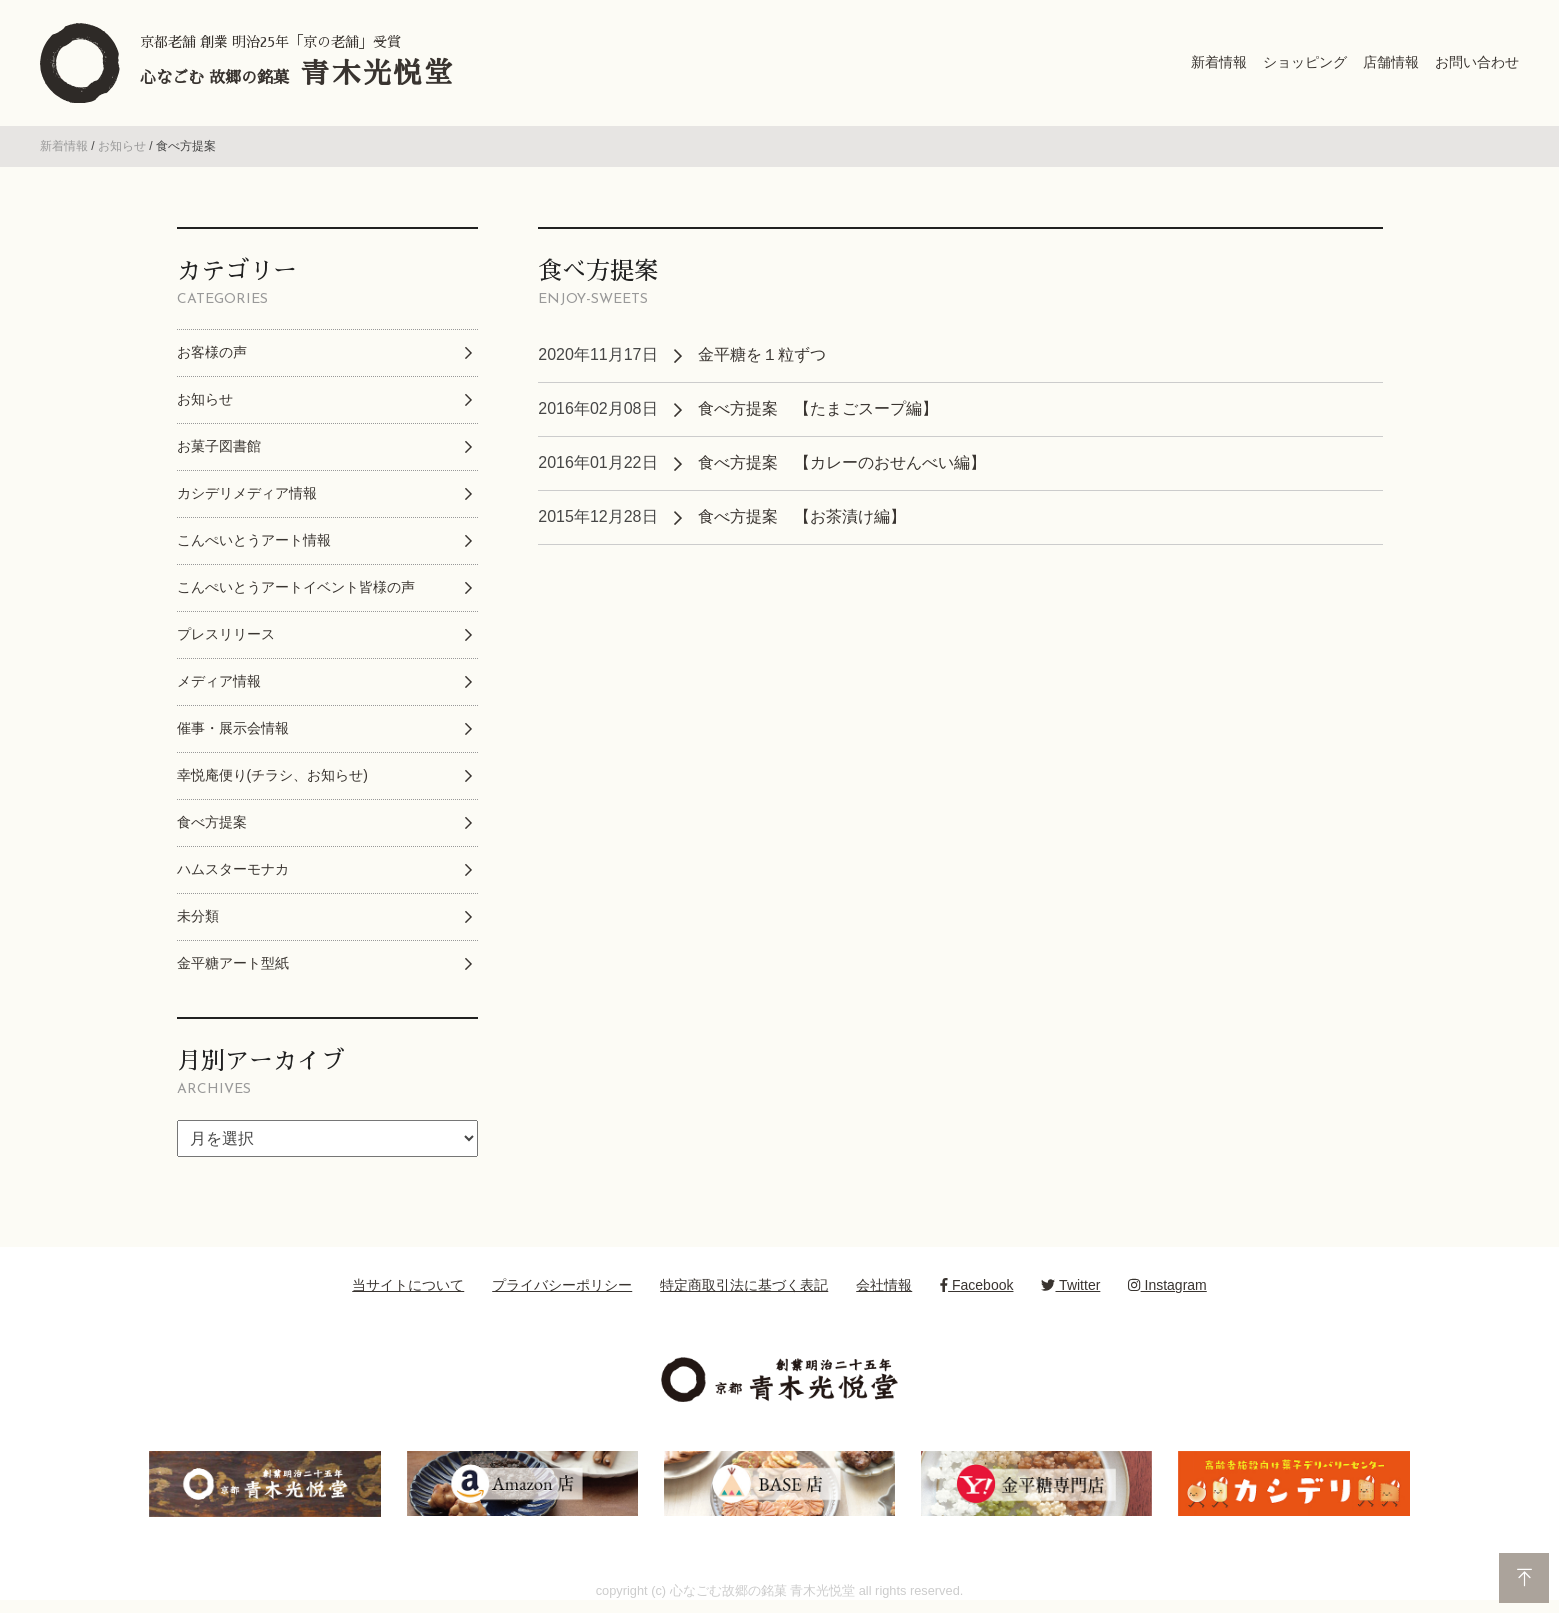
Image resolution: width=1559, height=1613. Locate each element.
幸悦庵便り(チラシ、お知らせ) (272, 775)
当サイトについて (408, 1285)
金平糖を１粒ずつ (762, 354)
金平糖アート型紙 (233, 963)
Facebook (976, 1285)
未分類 (198, 916)
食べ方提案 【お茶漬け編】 (802, 516)
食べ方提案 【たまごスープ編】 (818, 408)
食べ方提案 (212, 822)
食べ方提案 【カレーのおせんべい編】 (842, 462)
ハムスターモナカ (233, 869)
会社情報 (884, 1285)
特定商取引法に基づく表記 (744, 1285)
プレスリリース (226, 634)
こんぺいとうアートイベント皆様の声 (296, 587)
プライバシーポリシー (562, 1285)
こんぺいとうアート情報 (254, 540)
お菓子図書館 (219, 446)
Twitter (1070, 1285)
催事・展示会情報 (233, 728)
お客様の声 (212, 352)
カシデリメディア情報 (247, 493)
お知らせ (122, 146)
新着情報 (64, 146)
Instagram (1167, 1285)
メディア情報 (219, 681)
